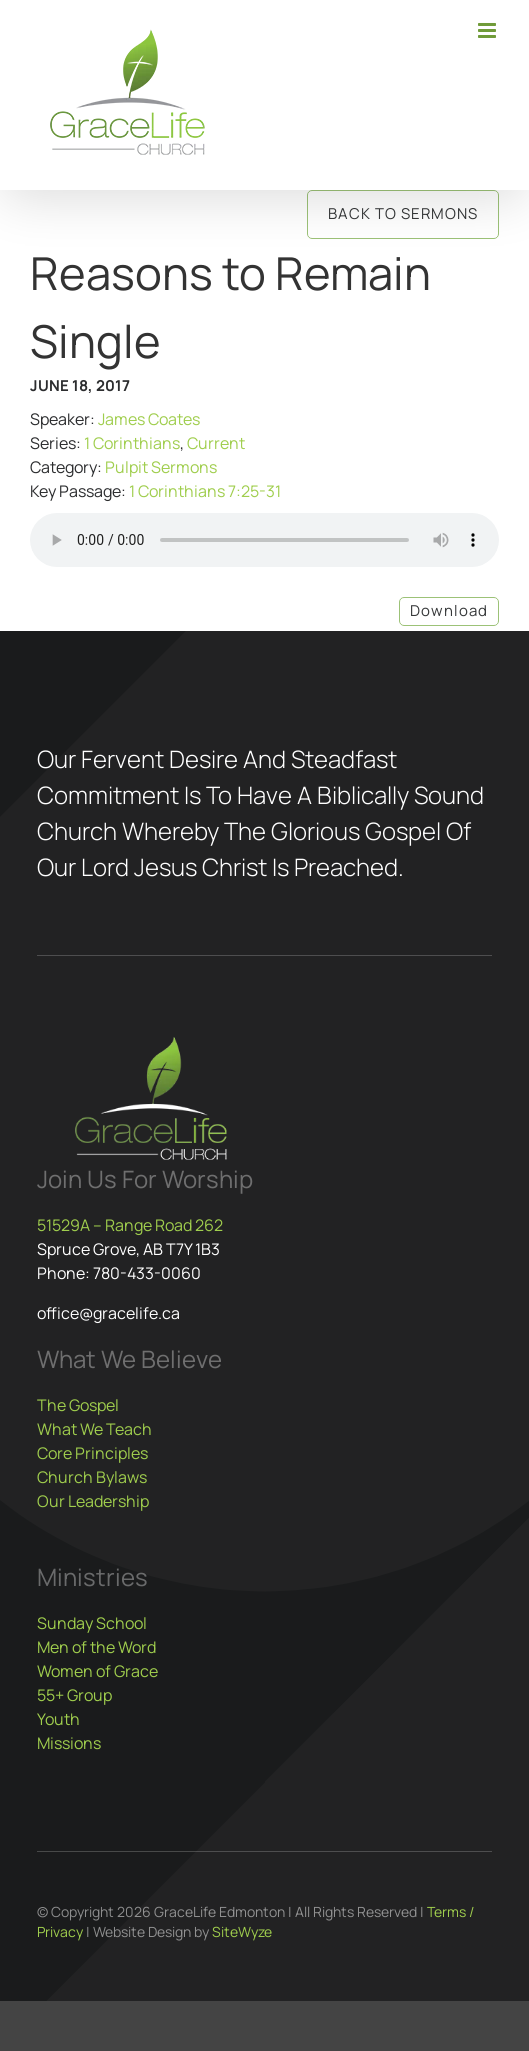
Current (216, 443)
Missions (69, 1743)
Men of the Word (96, 1647)
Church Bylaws (92, 1477)
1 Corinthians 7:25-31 (205, 491)
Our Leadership (93, 1501)
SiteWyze (242, 1931)
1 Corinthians (132, 443)
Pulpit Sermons (161, 467)
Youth (58, 1719)
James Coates (149, 419)
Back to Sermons (403, 213)
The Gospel (78, 1405)
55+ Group (74, 1695)
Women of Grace (97, 1671)
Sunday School (92, 1623)
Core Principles (92, 1453)
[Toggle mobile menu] (488, 30)
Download (449, 610)
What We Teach (94, 1429)
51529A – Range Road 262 (130, 1225)
